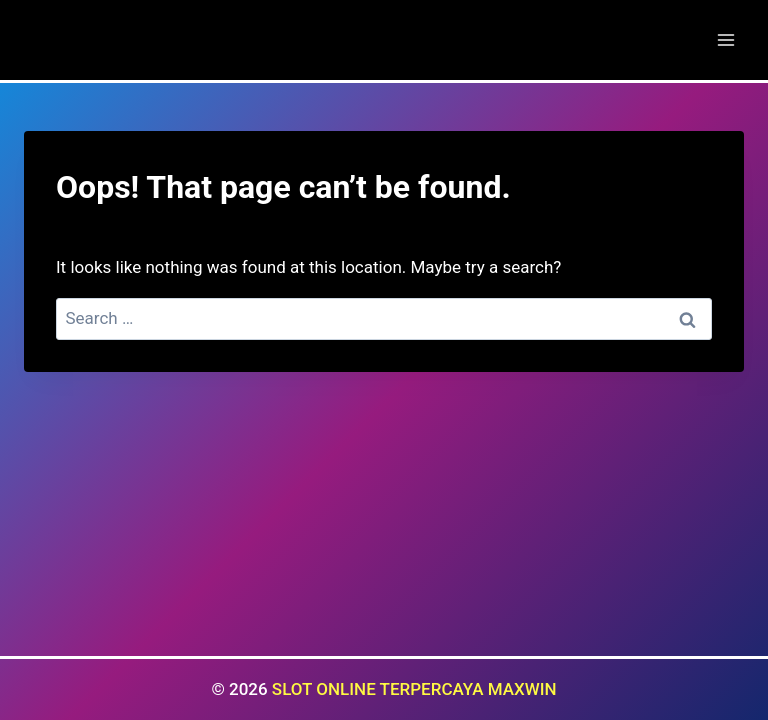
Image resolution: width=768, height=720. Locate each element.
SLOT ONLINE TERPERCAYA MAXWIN (414, 689)
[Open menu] (725, 39)
